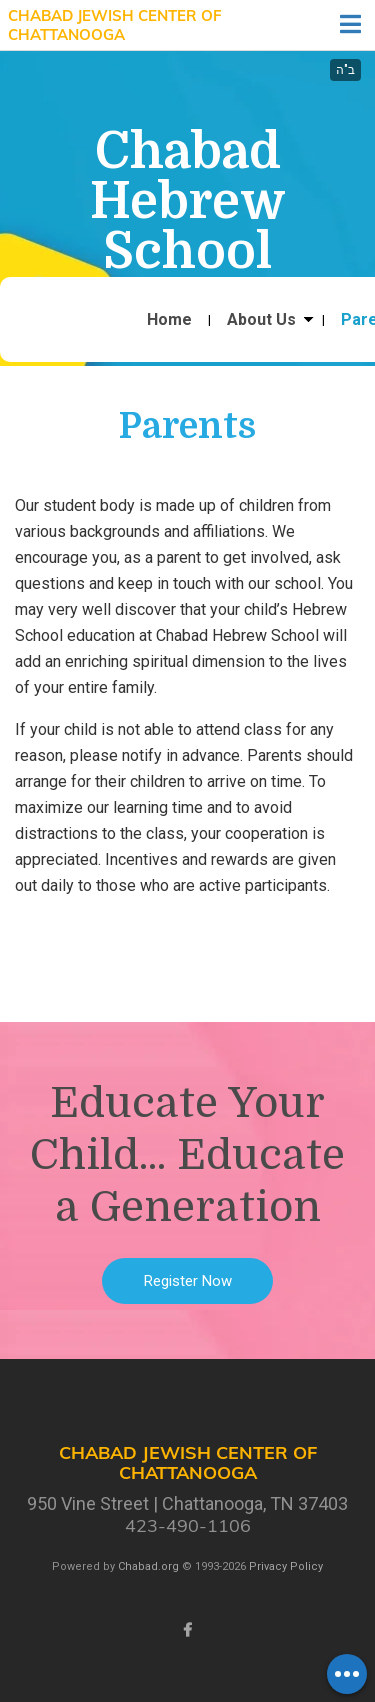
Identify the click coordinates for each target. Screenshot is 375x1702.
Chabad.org (148, 1566)
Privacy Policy (286, 1566)
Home (169, 320)
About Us (261, 320)
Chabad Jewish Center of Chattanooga (115, 25)
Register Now (188, 1281)
